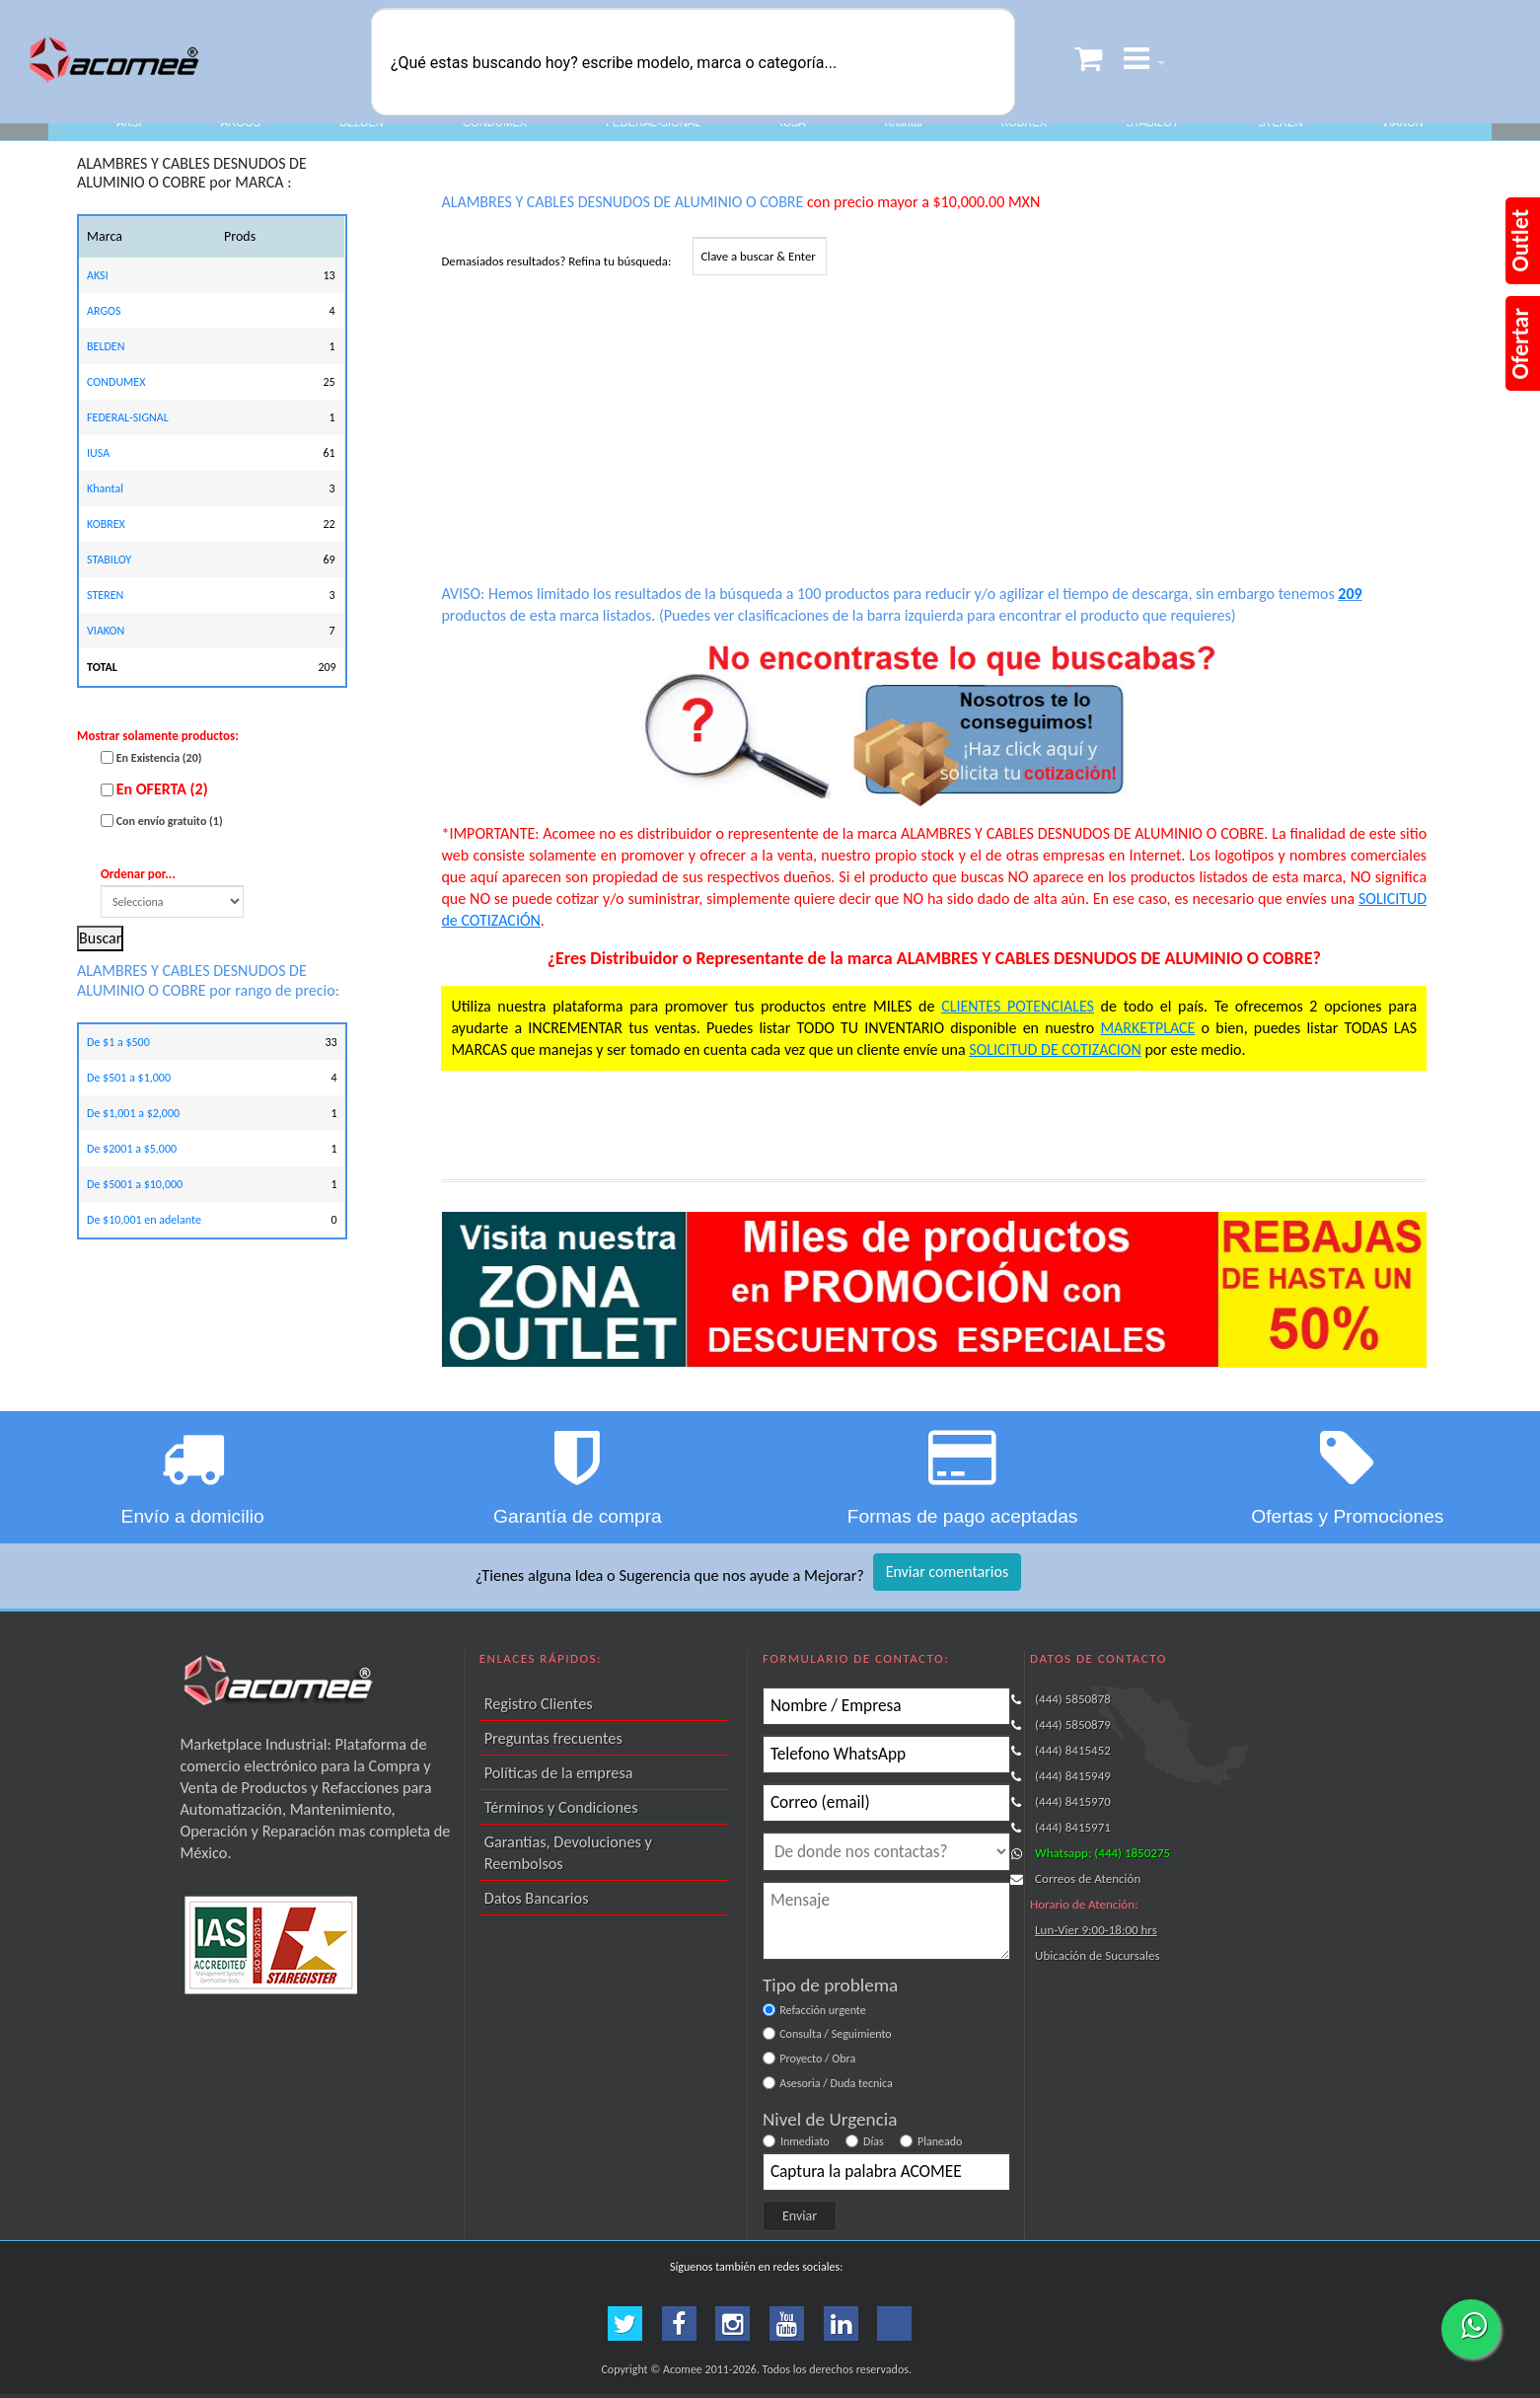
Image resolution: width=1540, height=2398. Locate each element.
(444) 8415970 (1073, 1801)
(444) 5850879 (1073, 1724)
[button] (1144, 61)
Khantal (903, 122)
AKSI (129, 122)
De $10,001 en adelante (144, 1220)
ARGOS (240, 122)
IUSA (793, 122)
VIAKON (1403, 122)
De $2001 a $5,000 (132, 1149)
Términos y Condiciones (561, 1807)
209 (1349, 593)
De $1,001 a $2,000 (133, 1113)
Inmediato (805, 2141)
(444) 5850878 (1073, 1698)
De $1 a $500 (118, 1042)
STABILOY (1152, 122)
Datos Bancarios (536, 1898)
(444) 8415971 (1073, 1827)
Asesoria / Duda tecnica (836, 2083)
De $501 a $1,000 (129, 1078)
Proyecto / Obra (817, 2058)
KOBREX (1024, 122)
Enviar (799, 2216)
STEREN (1280, 122)
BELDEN (361, 122)
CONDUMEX (495, 122)
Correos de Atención (1087, 1878)
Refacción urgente (822, 2010)
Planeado (939, 2141)
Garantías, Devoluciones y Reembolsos (568, 1852)
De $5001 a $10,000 (135, 1184)
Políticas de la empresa (558, 1772)
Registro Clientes (538, 1703)
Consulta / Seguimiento (835, 2034)
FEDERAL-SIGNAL (653, 122)
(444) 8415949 (1073, 1775)
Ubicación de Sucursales (1097, 1955)
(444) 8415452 (1073, 1750)
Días (873, 2141)
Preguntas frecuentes (553, 1738)
